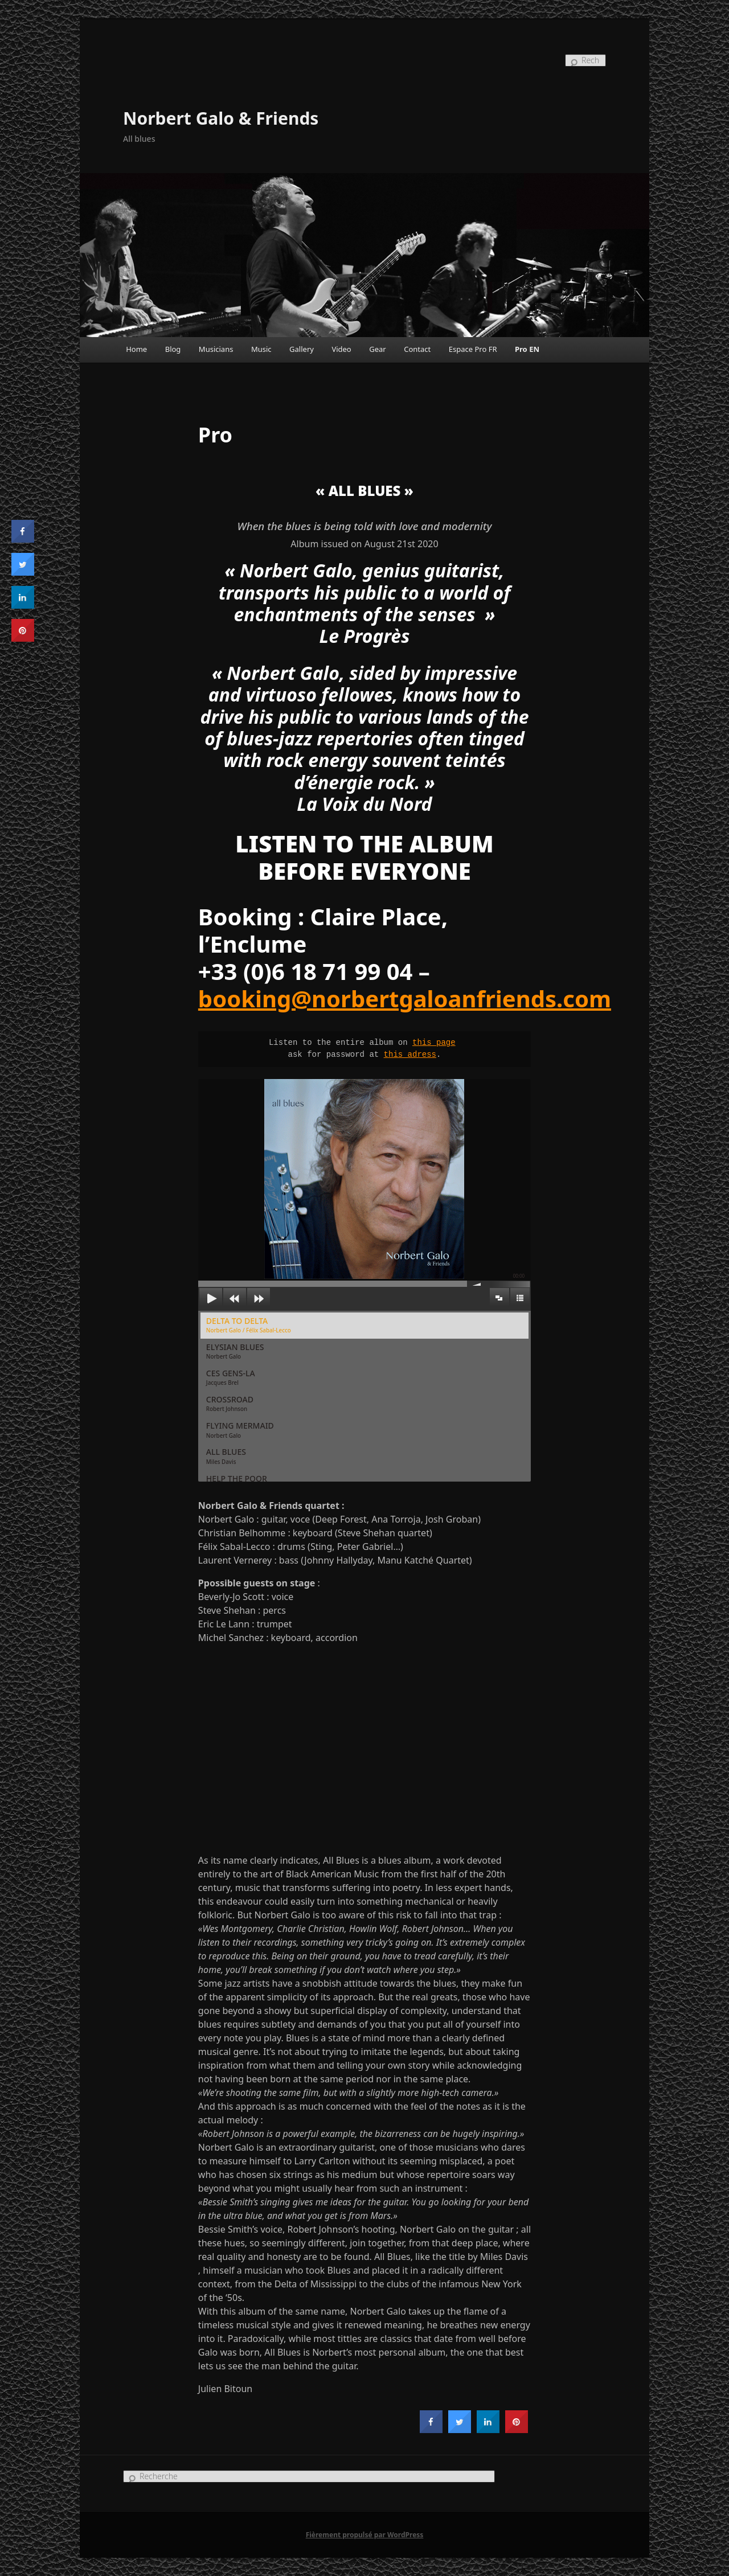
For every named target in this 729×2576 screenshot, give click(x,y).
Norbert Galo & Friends (220, 118)
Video (341, 349)
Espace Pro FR (473, 349)
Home (136, 349)
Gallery (301, 349)
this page (434, 1042)
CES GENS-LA (230, 1377)
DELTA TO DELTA (248, 1324)
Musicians (216, 349)
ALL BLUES (226, 1455)
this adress (410, 1054)
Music (261, 349)
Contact (417, 349)
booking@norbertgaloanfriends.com (404, 998)
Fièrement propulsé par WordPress (365, 2535)
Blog (173, 349)
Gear (377, 349)
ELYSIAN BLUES (235, 1351)
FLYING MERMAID (240, 1429)
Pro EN (527, 349)
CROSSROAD (229, 1403)
